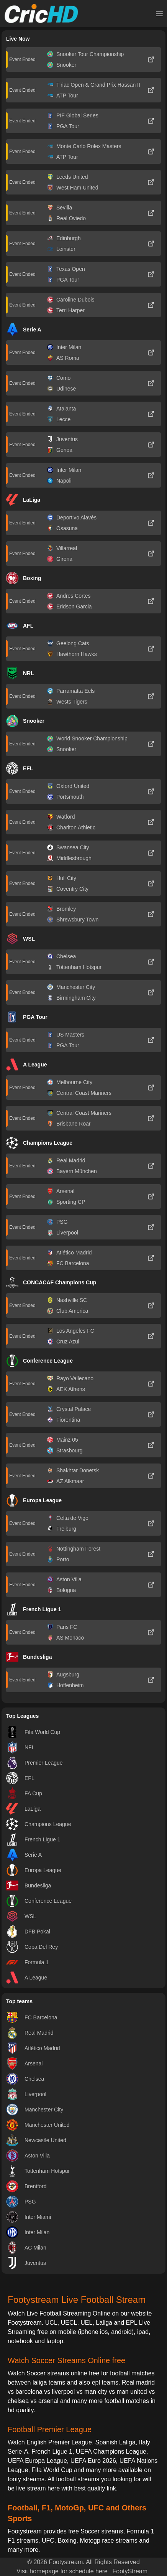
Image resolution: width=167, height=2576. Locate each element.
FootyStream (129, 2571)
